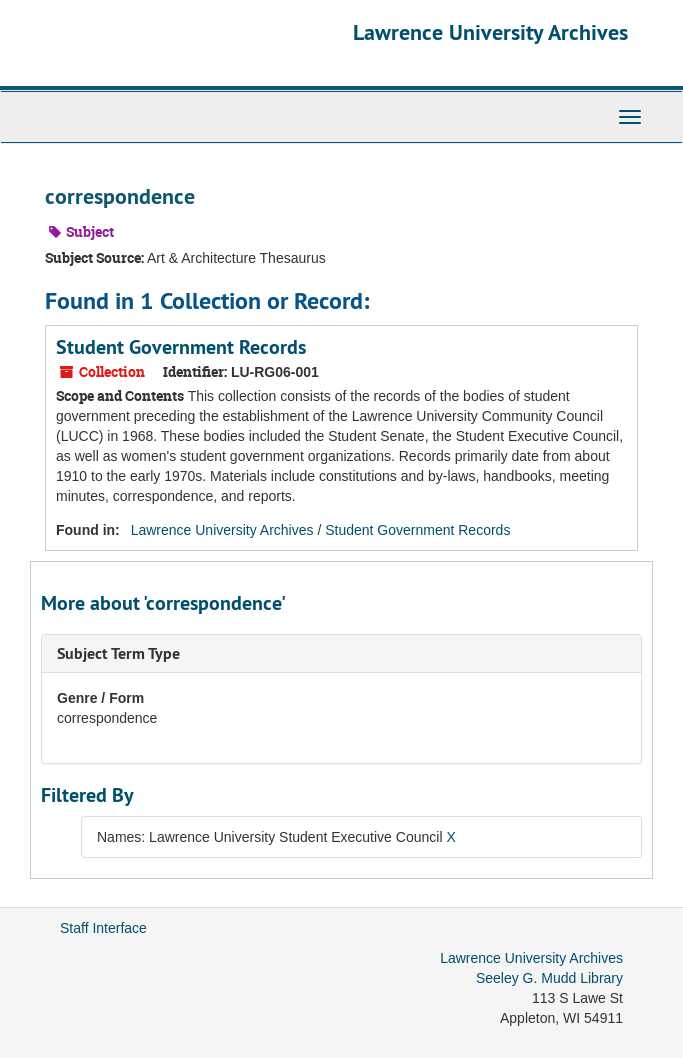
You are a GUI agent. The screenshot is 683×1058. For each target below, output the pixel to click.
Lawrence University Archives (490, 32)
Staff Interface (103, 928)
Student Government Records (181, 347)
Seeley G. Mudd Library (549, 978)
